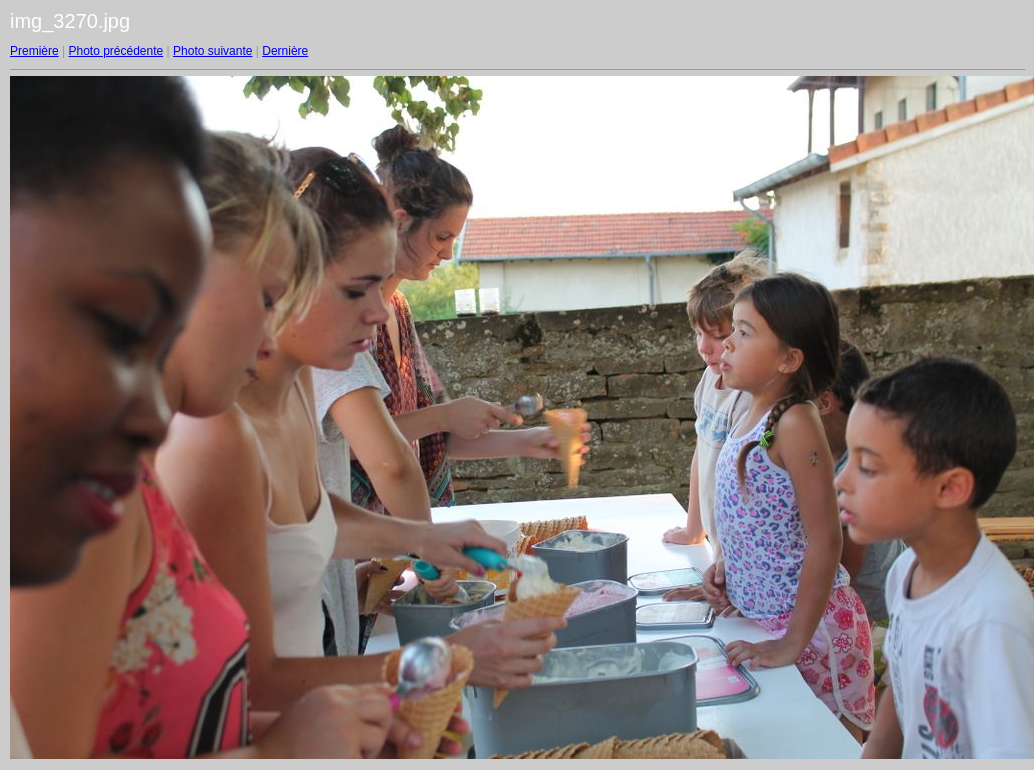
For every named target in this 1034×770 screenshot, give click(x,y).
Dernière (285, 51)
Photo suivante (212, 51)
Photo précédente (115, 51)
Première (34, 51)
